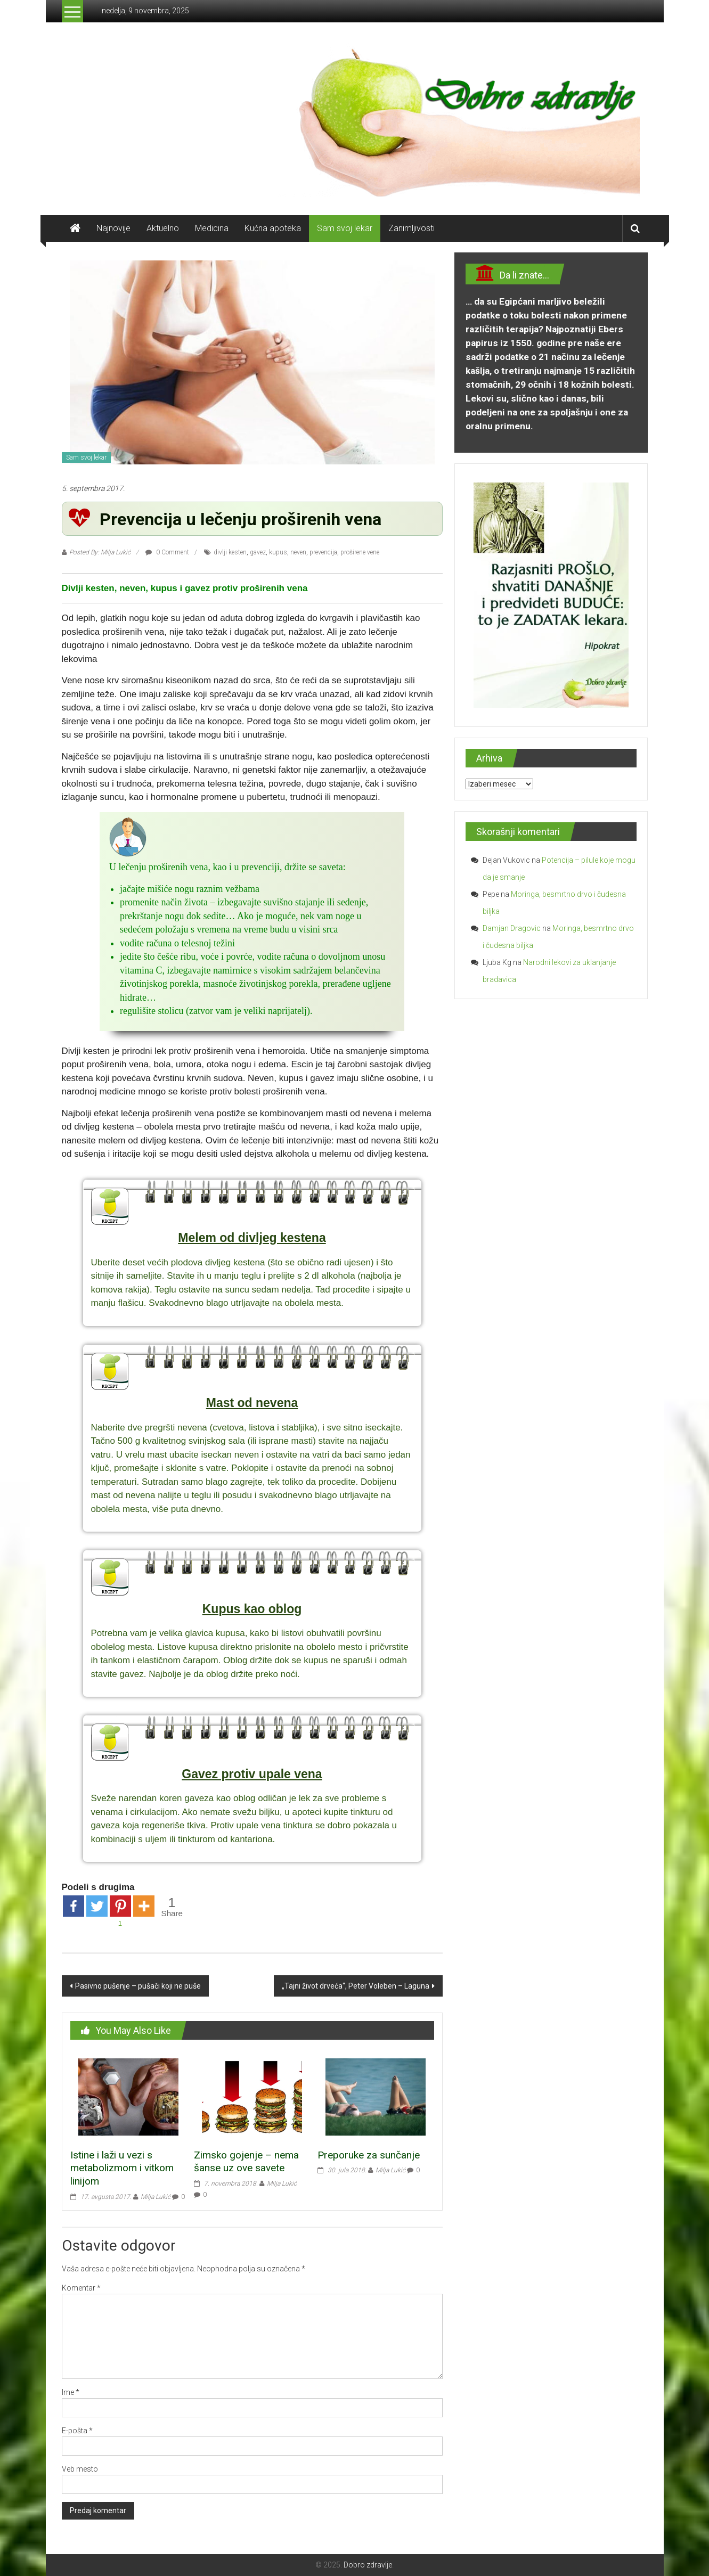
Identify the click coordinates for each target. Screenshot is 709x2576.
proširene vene (359, 552)
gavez (258, 552)
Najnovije (113, 228)
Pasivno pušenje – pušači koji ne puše (138, 1986)
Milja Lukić (155, 2197)
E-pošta (77, 2430)
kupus (278, 552)
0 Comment (167, 552)
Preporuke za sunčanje (368, 2155)
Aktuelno (162, 228)
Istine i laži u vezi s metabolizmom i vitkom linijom (122, 2168)
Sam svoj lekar (344, 228)
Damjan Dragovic (512, 928)
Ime (70, 2392)
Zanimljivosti (411, 228)
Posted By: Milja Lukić (100, 552)
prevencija (323, 552)
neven (298, 552)
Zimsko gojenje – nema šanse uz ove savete (246, 2161)
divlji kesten (230, 552)
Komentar (81, 2288)
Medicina (212, 228)
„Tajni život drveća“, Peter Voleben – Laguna (355, 1986)
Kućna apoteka (273, 228)
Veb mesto (80, 2469)
